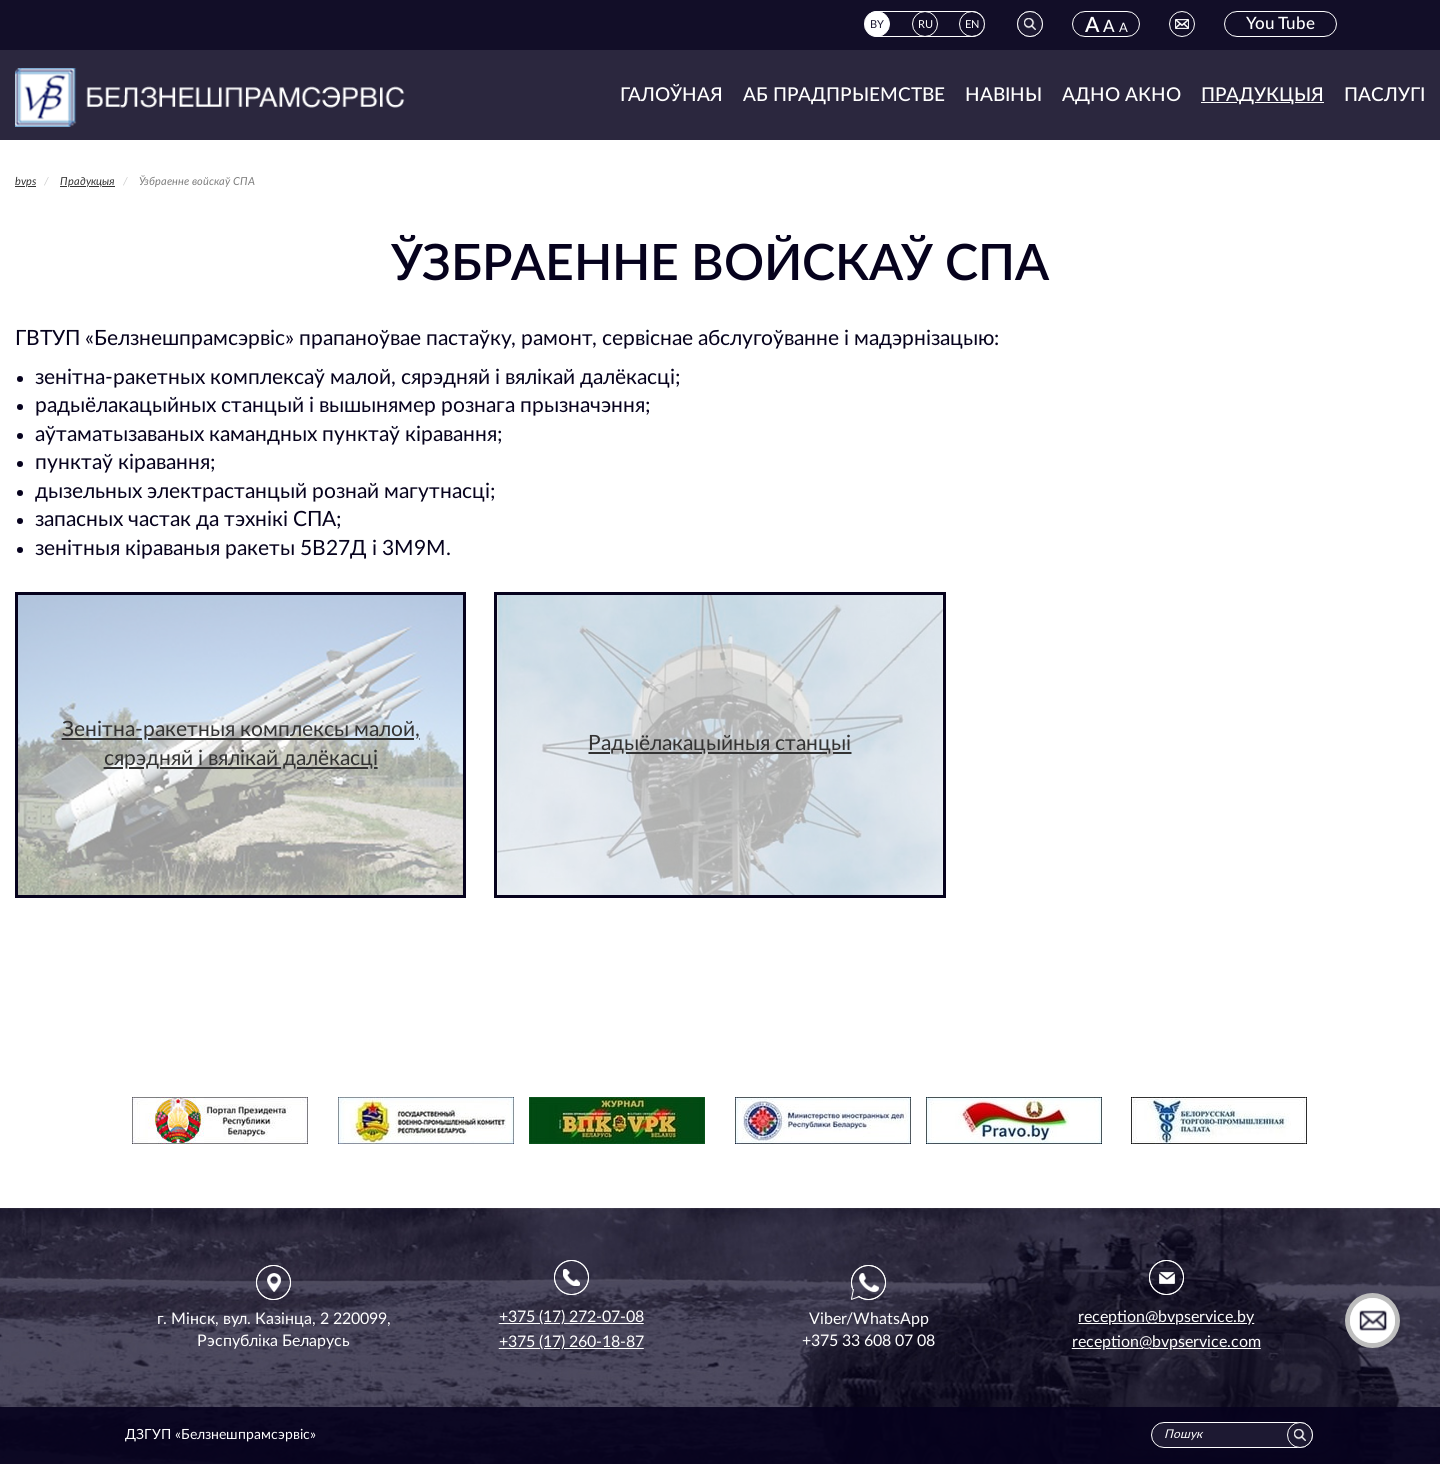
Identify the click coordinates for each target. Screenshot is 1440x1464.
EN (972, 24)
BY (877, 24)
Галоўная (671, 95)
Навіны (1003, 95)
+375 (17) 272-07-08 (571, 1317)
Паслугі (1384, 95)
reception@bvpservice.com (1166, 1342)
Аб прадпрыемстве (844, 95)
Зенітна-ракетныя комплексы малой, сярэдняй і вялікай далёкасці (241, 744)
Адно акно (1121, 95)
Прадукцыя (1262, 95)
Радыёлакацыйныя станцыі (719, 743)
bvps (25, 181)
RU (925, 24)
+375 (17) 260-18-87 (571, 1342)
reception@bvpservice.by (1166, 1317)
